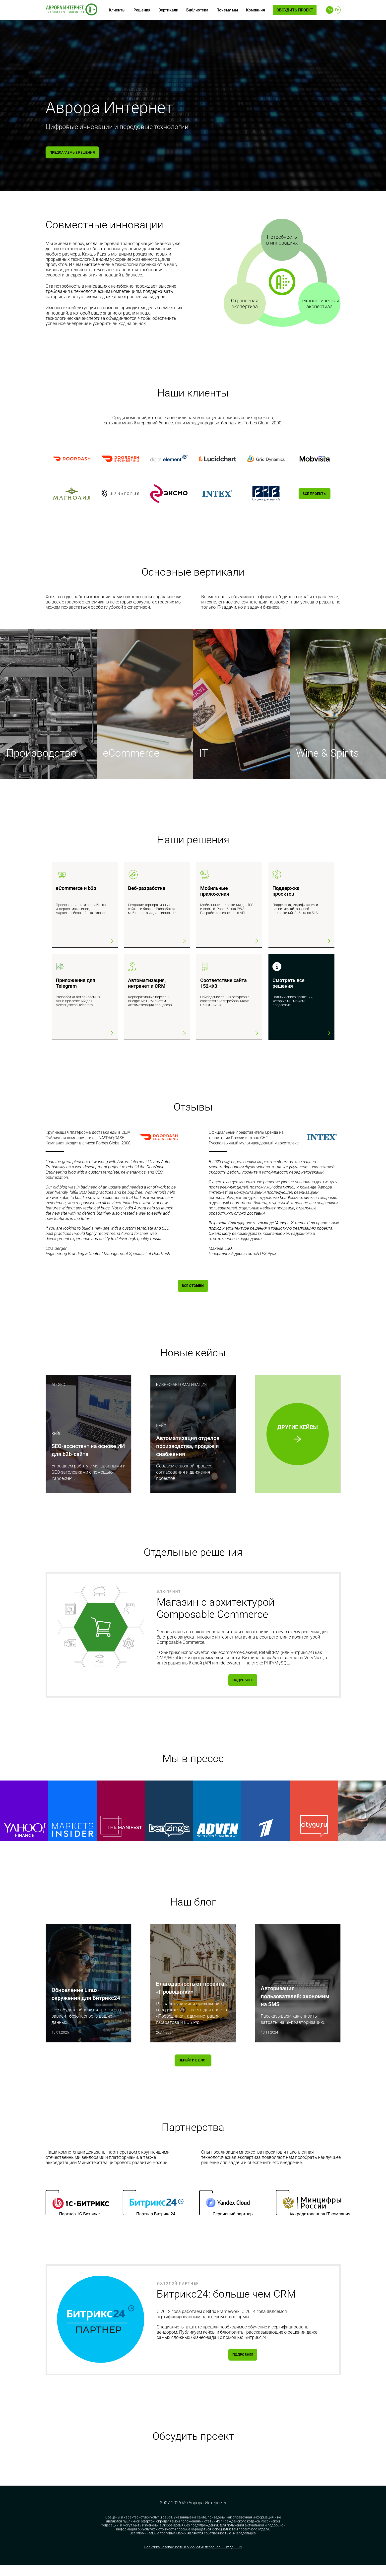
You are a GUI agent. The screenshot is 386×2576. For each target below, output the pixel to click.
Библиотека (197, 10)
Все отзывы (193, 1287)
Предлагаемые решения (75, 151)
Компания (255, 10)
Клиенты (117, 10)
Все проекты (314, 493)
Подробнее (243, 1688)
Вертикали (168, 10)
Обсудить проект (294, 10)
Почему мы (227, 10)
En (337, 10)
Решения (141, 10)
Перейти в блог (193, 2098)
